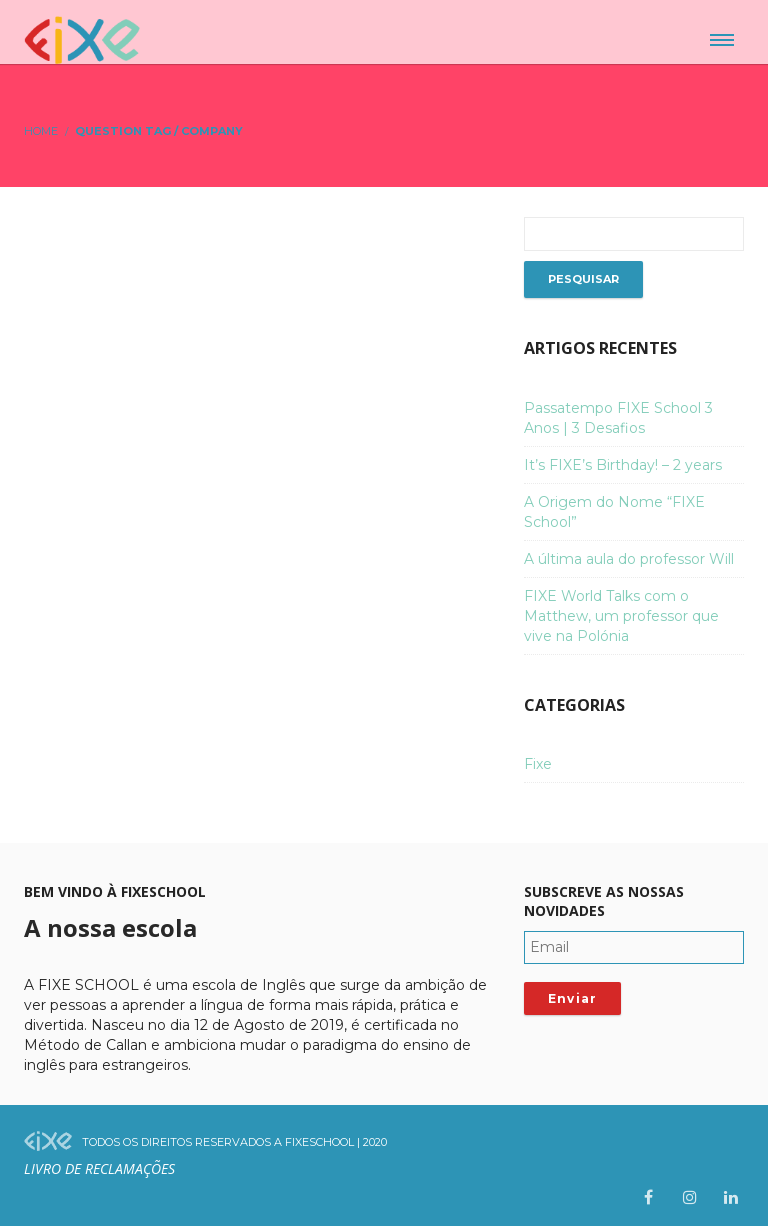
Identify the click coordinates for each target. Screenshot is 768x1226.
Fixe (538, 764)
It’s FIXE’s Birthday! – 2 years (623, 465)
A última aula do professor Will (629, 559)
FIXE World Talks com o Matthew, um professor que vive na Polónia (621, 616)
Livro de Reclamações (99, 1168)
